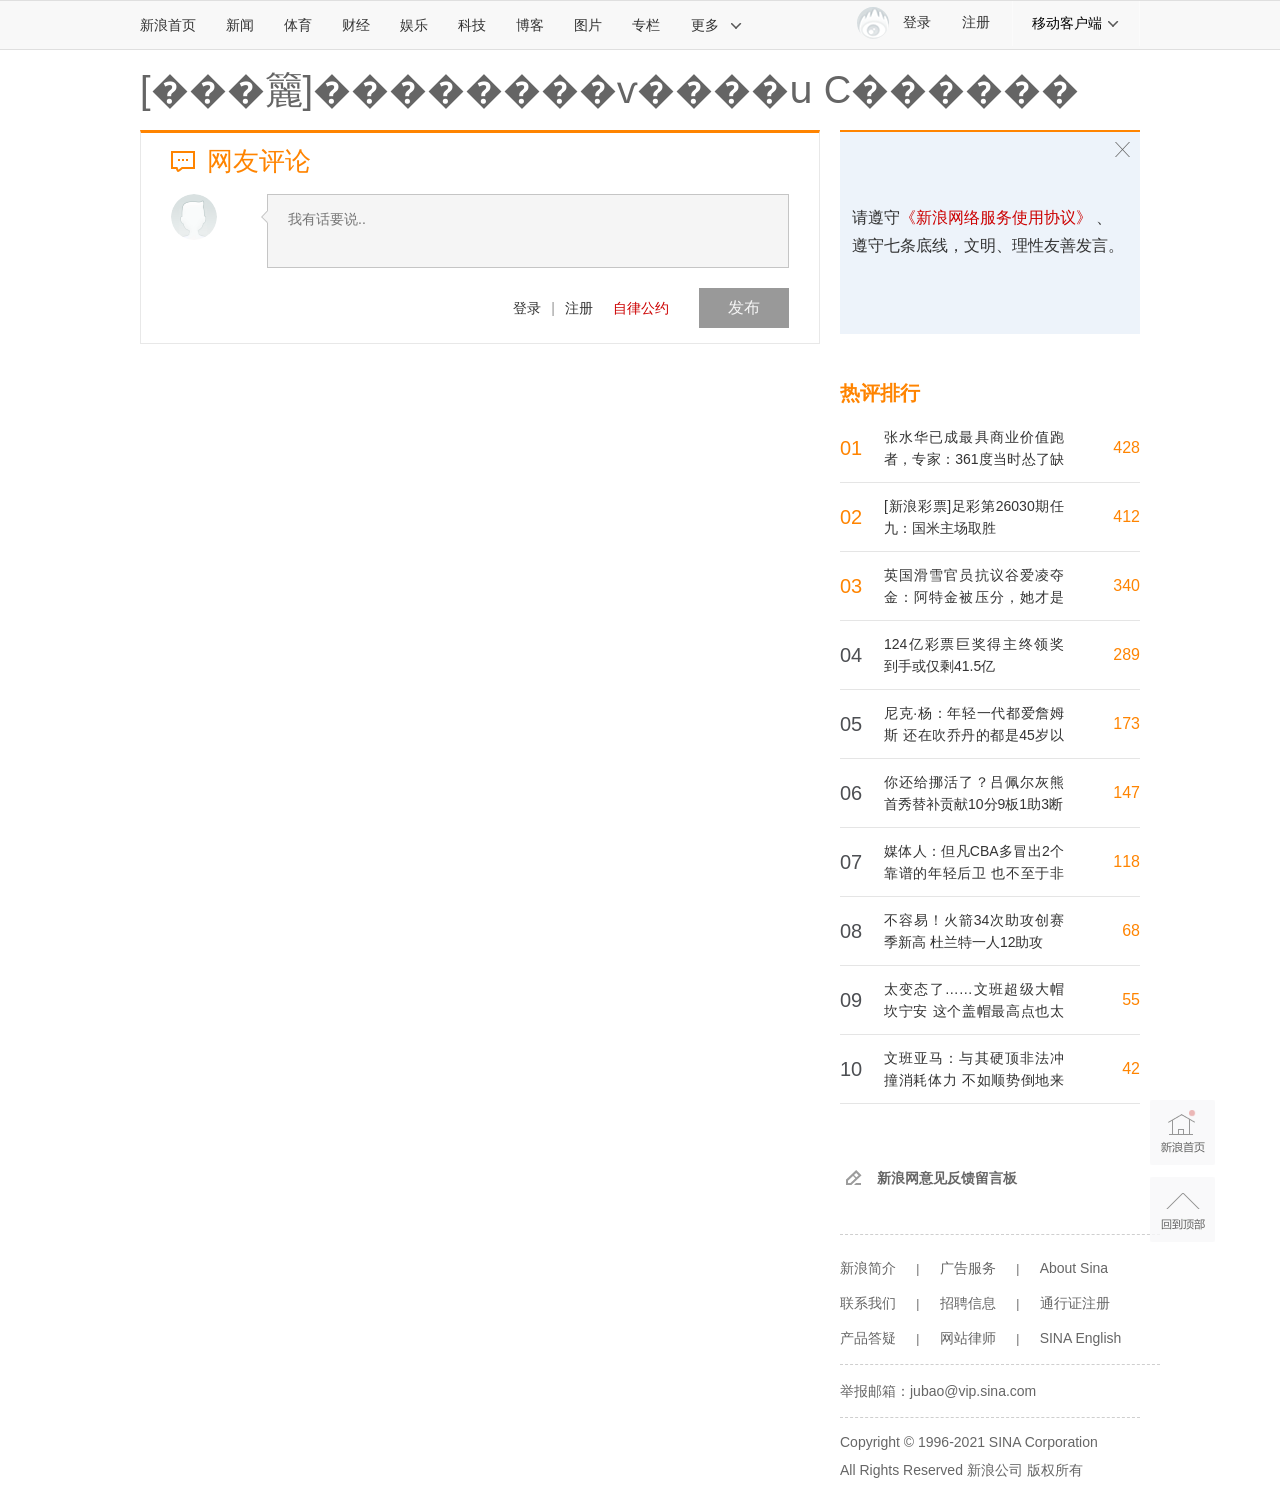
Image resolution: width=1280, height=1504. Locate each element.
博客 (530, 25)
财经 (356, 25)
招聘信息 (968, 1303)
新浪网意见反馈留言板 (947, 1178)
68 (1131, 930)
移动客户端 (1076, 23)
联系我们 (868, 1303)
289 (1126, 654)
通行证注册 (1075, 1303)
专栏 (646, 25)
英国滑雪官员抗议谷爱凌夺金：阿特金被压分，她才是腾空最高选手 (974, 597)
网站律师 (968, 1338)
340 (1126, 585)
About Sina (1074, 1268)
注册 (976, 22)
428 (1126, 447)
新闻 (240, 25)
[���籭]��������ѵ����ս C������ (609, 90)
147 (1126, 792)
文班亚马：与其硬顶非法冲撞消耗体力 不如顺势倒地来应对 (974, 1080)
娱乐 (414, 25)
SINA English (1081, 1338)
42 (1131, 1068)
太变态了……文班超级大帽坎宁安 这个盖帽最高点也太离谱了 (974, 1011)
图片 (588, 25)
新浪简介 (868, 1268)
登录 (527, 308)
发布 (744, 307)
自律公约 (641, 308)
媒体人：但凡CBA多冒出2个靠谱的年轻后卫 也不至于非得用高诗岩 (974, 873)
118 (1126, 861)
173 (1126, 723)
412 (1126, 516)
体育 (298, 25)
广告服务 (968, 1268)
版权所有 (1055, 1470)
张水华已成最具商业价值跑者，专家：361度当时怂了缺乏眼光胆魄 (974, 459)
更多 (717, 25)
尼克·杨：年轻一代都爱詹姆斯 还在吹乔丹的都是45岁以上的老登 (974, 735)
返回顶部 (1182, 1209)
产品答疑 (868, 1338)
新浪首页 (168, 25)
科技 (472, 25)
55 (1131, 999)
